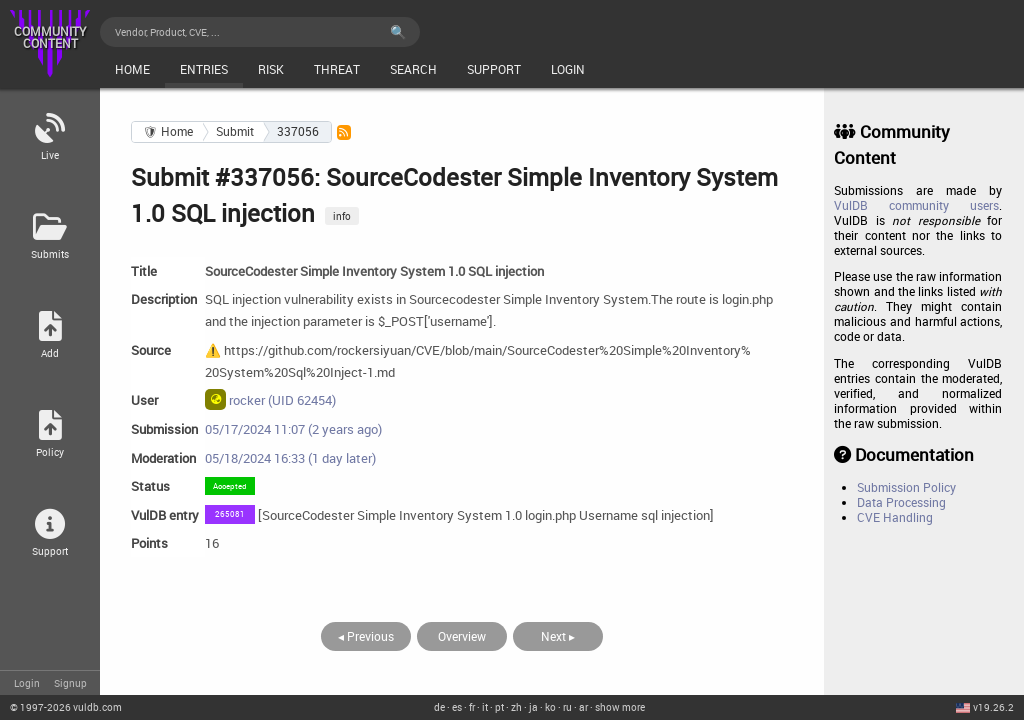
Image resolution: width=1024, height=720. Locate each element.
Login (27, 683)
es (457, 707)
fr (472, 707)
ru (567, 707)
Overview (462, 636)
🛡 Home (168, 131)
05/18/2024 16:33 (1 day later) (290, 458)
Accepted (230, 485)
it (485, 707)
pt (499, 707)
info (342, 216)
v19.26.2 (993, 707)
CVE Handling (895, 517)
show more (620, 707)
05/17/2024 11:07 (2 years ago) (293, 429)
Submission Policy (906, 487)
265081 (230, 513)
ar (583, 707)
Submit (235, 131)
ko (550, 707)
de (439, 707)
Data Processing (901, 502)
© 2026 (66, 707)
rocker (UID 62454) (270, 399)
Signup (70, 683)
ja (533, 707)
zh (516, 707)
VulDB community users (916, 205)
